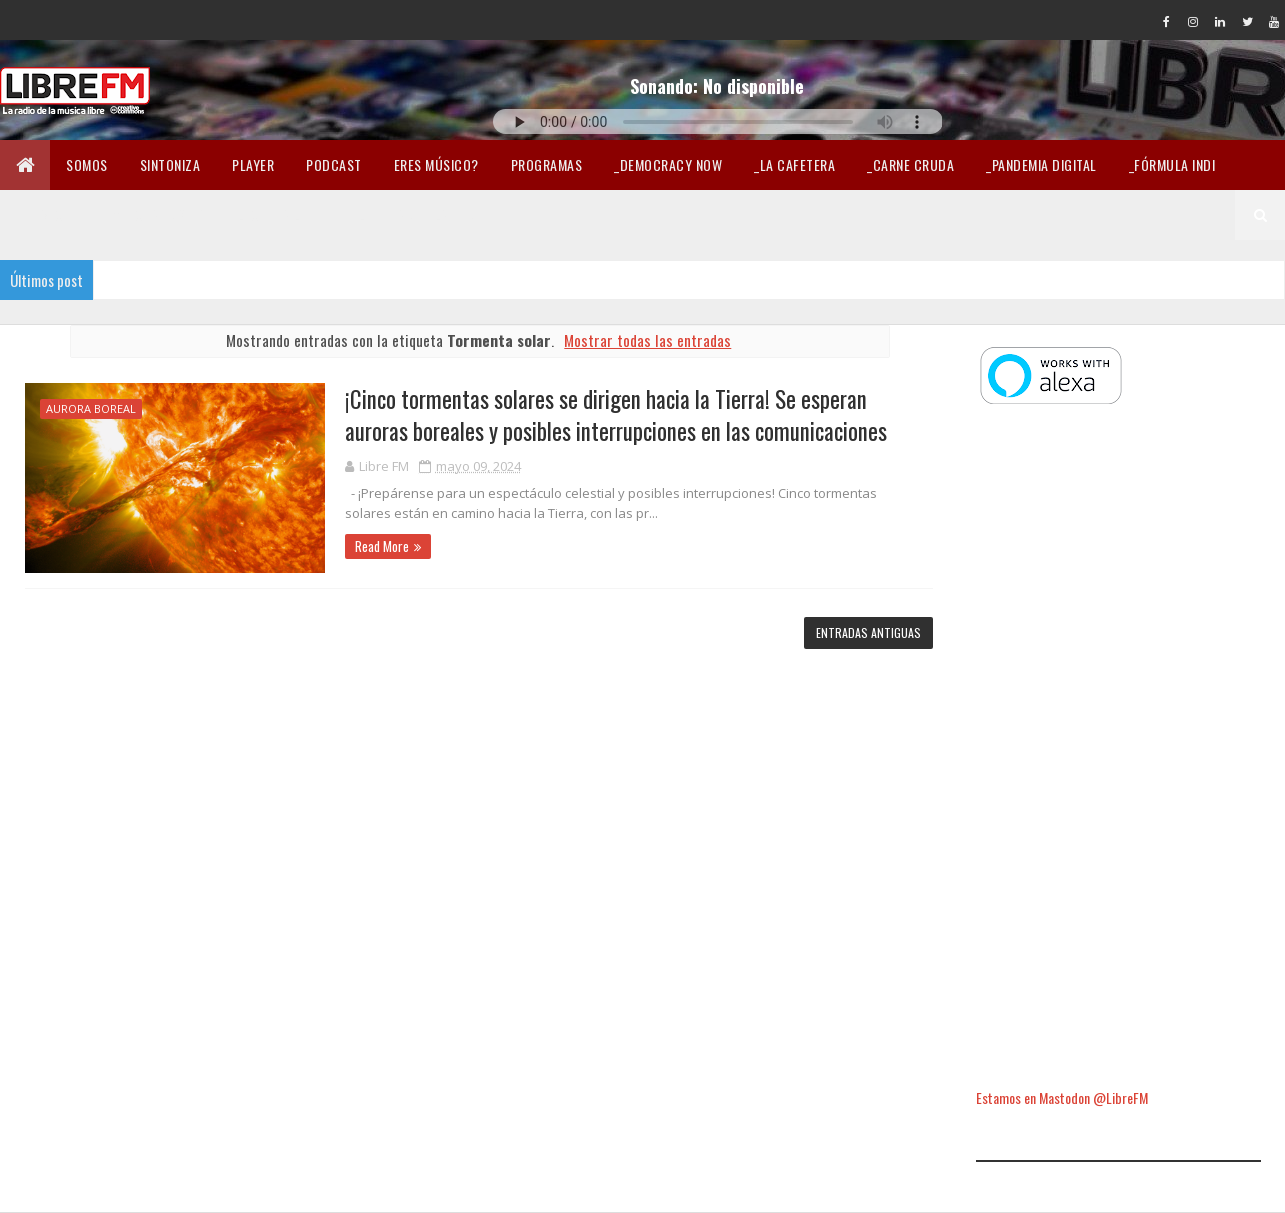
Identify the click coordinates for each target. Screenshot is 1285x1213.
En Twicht (48, 214)
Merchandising (159, 214)
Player (253, 164)
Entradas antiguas (868, 632)
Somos (87, 164)
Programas (547, 164)
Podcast (334, 164)
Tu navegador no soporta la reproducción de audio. (718, 121)
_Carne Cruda (910, 164)
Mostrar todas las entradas (647, 340)
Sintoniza (170, 164)
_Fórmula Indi (1172, 164)
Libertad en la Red (417, 214)
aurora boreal (91, 408)
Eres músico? (436, 164)
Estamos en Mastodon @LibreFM (1062, 1097)
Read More (382, 546)
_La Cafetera (794, 164)
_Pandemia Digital (1041, 164)
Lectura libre (282, 214)
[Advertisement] (1118, 749)
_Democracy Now (668, 164)
